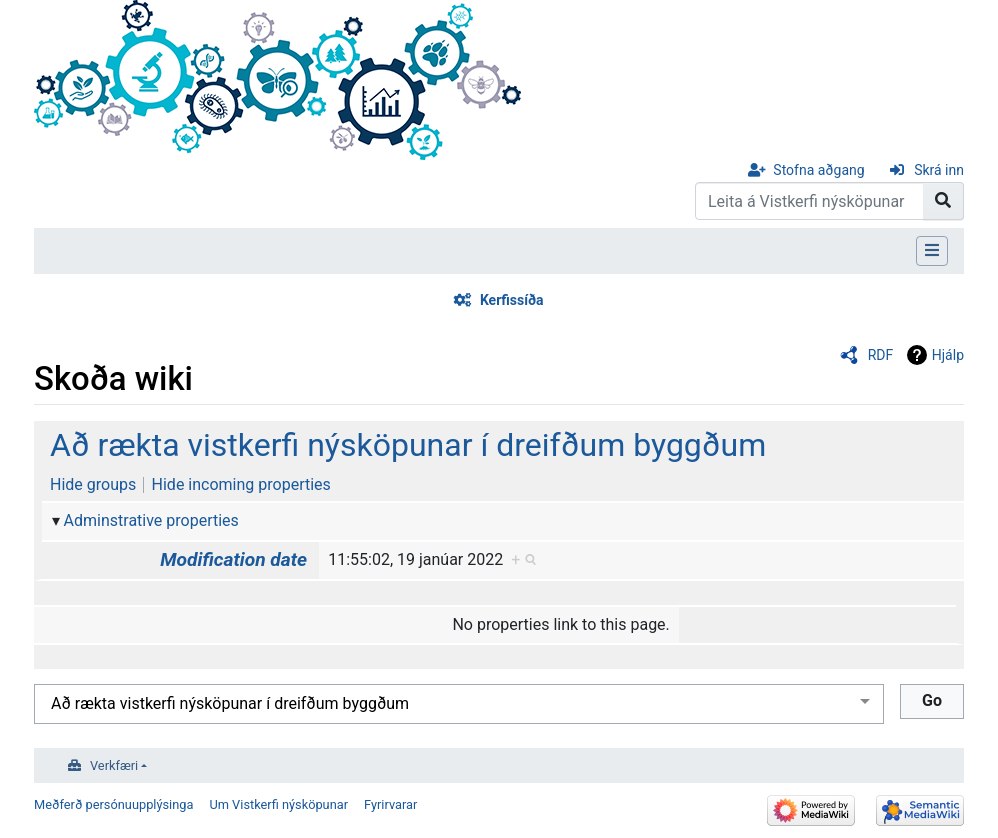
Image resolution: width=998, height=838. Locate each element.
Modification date (233, 559)
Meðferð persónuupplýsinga (113, 804)
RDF (881, 355)
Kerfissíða (512, 300)
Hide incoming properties (241, 484)
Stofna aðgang (818, 170)
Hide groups (93, 484)
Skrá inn (939, 170)
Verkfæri (114, 765)
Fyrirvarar (390, 804)
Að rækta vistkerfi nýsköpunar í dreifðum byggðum (408, 445)
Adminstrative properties (151, 520)
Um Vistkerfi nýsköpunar (278, 804)
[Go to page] (943, 201)
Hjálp (948, 355)
